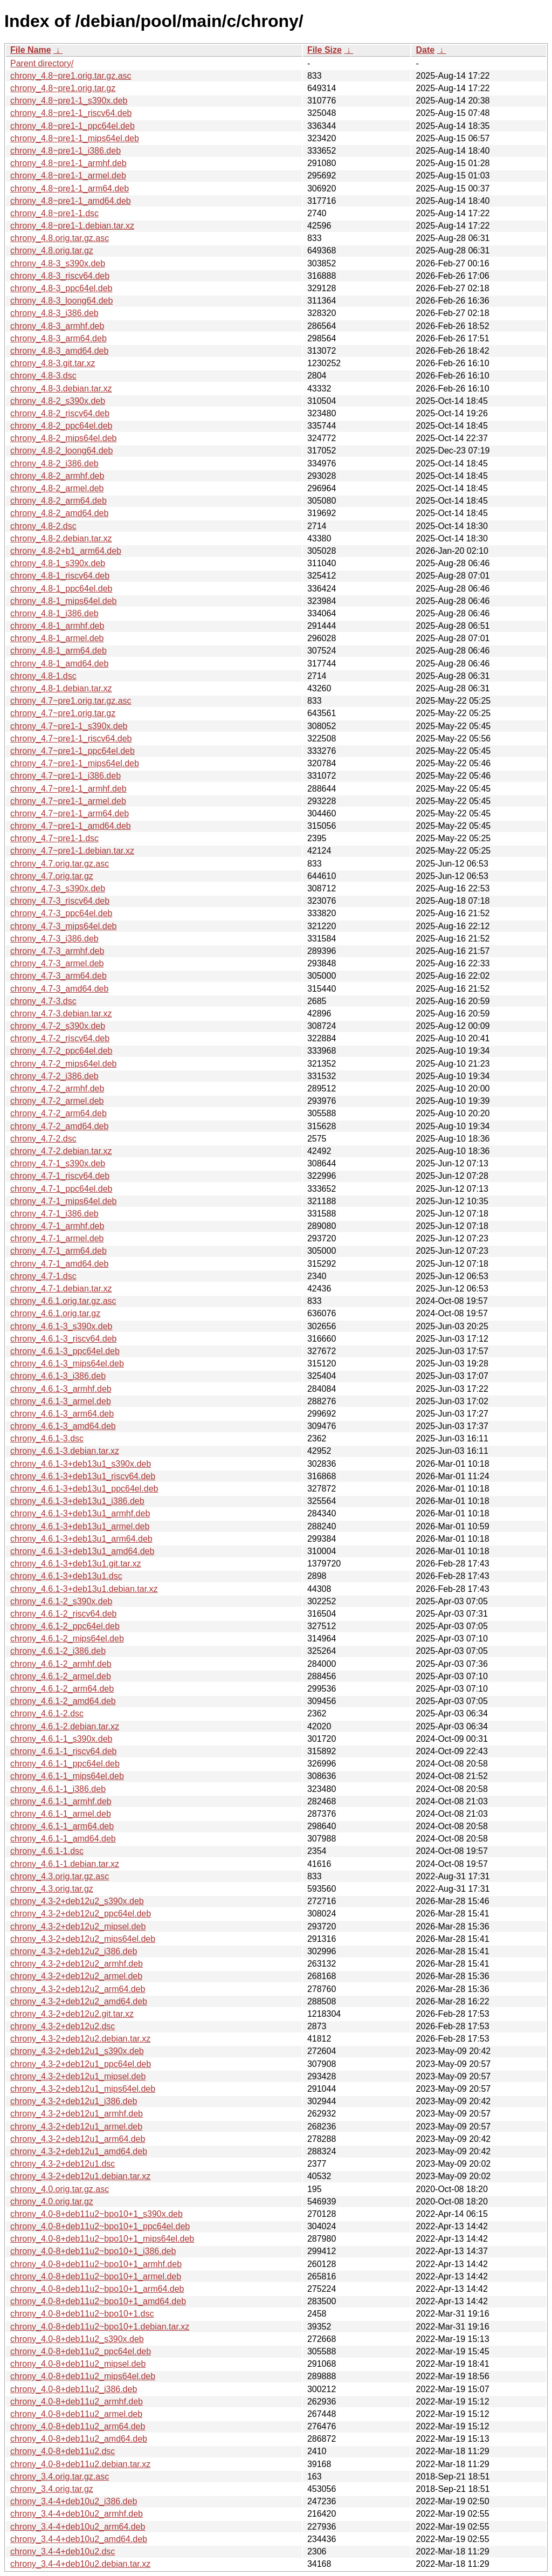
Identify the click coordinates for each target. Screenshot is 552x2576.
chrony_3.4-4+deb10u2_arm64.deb (77, 2526)
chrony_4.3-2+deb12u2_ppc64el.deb (80, 1913)
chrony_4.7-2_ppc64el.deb (61, 1050)
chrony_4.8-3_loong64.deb (61, 300)
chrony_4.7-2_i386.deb (54, 1076)
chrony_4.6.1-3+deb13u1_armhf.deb (80, 1513)
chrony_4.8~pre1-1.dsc (54, 213)
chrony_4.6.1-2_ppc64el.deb (65, 1626)
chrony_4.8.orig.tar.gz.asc (59, 238)
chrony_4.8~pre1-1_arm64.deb (69, 188)
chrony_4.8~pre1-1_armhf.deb (68, 163)
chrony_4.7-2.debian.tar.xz (61, 1151)
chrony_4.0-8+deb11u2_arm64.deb (77, 2426)
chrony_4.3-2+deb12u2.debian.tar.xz (80, 2038)
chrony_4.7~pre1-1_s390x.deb (69, 726)
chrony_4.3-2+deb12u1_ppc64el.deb (80, 2064)
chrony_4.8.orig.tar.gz (51, 250)
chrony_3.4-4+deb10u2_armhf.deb (76, 2513)
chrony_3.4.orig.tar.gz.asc (59, 2476)
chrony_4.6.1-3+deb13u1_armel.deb (79, 1526)
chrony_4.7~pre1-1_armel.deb (68, 801)
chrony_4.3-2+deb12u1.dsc (62, 2163)
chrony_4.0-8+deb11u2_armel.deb (76, 2414)
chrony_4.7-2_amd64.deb (59, 1126)
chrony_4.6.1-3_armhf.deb (61, 1388)
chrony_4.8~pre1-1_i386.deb (65, 150)
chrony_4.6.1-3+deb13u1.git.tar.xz (75, 1563)
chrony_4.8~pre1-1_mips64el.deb (74, 138)
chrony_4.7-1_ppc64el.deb (61, 1188)
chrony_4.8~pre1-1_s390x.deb (69, 100)
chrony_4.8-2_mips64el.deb (63, 438)
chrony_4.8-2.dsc (43, 526)
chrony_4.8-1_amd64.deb (59, 663)
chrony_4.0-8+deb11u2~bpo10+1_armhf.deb (96, 2264)
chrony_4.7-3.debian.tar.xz (61, 1013)
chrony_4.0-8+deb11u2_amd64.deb (78, 2438)
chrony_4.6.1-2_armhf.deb (61, 1663)
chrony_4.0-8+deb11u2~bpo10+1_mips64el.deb (102, 2238)
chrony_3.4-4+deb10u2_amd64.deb (78, 2539)
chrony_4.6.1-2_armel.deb (60, 1676)
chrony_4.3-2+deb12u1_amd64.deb (78, 2151)
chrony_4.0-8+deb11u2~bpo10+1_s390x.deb (96, 2213)
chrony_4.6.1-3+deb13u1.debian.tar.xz (84, 1588)
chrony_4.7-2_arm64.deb (58, 1113)
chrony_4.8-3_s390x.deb (57, 263)
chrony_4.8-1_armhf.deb (57, 625)
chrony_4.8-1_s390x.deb (57, 563)
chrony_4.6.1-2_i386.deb (58, 1650)
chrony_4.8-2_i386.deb (54, 463)
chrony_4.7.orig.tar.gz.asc (59, 863)
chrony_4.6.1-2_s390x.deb (61, 1601)
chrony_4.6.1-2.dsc (47, 1713)
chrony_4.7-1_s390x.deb (57, 1163)
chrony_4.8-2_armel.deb (57, 488)
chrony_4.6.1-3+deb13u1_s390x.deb (80, 1463)
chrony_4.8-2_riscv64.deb (59, 413)
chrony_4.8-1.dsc (43, 676)
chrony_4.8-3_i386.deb (54, 313)
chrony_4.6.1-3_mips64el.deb (67, 1363)
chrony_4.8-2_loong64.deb (61, 450)
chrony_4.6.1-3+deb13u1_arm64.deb (81, 1538)
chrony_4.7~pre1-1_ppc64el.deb (72, 750)
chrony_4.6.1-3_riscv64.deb (63, 1338)
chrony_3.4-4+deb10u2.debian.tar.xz (80, 2563)
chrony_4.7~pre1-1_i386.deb (65, 775)
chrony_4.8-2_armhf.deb (57, 475)
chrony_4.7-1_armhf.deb (57, 1226)
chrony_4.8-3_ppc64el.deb (61, 288)
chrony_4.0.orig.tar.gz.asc (59, 2189)
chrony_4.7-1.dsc (43, 1276)
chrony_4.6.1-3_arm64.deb (62, 1413)
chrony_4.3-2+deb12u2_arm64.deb (77, 1989)
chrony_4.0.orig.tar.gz (51, 2201)
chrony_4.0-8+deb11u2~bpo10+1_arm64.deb (97, 2288)
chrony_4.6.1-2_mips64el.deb (67, 1638)
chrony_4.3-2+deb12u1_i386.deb (73, 2101)
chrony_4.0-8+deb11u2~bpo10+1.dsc (82, 2313)
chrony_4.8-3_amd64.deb (59, 350)
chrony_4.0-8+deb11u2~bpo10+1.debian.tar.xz (99, 2326)
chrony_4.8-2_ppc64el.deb (61, 425)
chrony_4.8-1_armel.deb (57, 638)
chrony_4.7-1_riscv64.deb (59, 1175)
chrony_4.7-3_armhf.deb (57, 951)
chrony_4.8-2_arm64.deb (58, 500)
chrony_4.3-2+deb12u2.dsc (62, 2026)
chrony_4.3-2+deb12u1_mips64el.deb (82, 2088)
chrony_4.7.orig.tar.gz (51, 876)
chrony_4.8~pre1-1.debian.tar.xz (72, 225)
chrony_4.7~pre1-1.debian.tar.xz (72, 850)
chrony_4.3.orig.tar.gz (51, 1888)
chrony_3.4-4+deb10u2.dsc (62, 2551)
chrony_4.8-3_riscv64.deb (59, 275)
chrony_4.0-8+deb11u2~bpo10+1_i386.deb (93, 2251)
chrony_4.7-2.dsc (43, 1138)
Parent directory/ (41, 63)
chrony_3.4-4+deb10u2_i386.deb (73, 2501)
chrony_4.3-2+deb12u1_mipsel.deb (78, 2076)
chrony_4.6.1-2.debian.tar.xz (64, 1726)
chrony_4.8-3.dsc (43, 375)
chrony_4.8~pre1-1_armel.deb (68, 175)
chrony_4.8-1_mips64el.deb (63, 601)
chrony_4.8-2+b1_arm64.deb (65, 550)
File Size (324, 49)
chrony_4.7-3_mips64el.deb (63, 926)
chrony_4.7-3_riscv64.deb (59, 900)
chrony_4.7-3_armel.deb (57, 963)
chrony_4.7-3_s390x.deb (57, 888)
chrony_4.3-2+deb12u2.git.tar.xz (72, 2013)
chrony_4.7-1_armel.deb (57, 1238)
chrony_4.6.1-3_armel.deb (60, 1401)
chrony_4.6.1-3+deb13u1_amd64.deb (82, 1551)
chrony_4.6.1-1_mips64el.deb (67, 1776)
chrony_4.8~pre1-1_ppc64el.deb (72, 125)
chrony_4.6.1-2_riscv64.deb (63, 1613)
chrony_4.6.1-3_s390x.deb (61, 1326)
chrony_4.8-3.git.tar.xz (52, 363)
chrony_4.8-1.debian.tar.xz (61, 688)
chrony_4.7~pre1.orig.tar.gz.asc (71, 700)
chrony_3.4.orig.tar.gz (51, 2488)
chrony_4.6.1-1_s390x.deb (61, 1738)
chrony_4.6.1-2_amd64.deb (63, 1701)
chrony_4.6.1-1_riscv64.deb (63, 1751)
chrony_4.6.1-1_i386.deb (58, 1789)
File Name (30, 49)
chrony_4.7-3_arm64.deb (58, 975)
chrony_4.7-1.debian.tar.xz (61, 1288)
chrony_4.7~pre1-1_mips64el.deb (74, 763)
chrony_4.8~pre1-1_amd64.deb (70, 200)
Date (425, 49)
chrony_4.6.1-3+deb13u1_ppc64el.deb (84, 1488)
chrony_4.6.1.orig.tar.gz (55, 1313)
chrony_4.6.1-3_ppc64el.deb (65, 1351)
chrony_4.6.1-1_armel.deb (60, 1813)
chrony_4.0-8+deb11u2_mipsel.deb (78, 2363)
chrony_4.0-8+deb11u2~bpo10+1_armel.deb (95, 2276)
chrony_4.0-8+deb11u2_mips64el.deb (82, 2376)
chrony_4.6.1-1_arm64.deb (62, 1826)
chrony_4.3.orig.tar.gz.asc (59, 1876)
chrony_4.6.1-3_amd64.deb (63, 1426)
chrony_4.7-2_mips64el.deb (63, 1063)
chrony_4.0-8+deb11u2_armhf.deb (76, 2401)
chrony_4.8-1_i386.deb (54, 613)
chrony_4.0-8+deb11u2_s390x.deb (77, 2339)
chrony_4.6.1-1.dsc (47, 1851)
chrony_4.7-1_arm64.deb (58, 1250)
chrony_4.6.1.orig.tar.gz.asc (63, 1301)
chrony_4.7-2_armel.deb (57, 1100)
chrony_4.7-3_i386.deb (54, 938)
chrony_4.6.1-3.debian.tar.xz (64, 1450)
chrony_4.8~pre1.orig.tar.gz (62, 88)
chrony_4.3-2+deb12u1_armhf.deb (76, 2113)
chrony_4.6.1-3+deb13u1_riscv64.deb (82, 1476)
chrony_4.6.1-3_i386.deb (58, 1375)
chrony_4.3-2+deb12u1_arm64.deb (77, 2139)
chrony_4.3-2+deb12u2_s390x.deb (77, 1901)
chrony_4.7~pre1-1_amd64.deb (70, 825)
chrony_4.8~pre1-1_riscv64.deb (71, 113)
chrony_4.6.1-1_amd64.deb (63, 1838)
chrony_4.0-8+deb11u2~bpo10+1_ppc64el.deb (100, 2226)
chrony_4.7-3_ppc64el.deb (61, 913)
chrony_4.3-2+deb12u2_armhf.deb (76, 1963)
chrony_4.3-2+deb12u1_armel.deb (76, 2126)
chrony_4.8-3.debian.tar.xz (61, 388)
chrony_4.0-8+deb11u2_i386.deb (73, 2389)
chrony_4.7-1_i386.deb (54, 1213)
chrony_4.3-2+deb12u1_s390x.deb (77, 2051)
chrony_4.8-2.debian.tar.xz (61, 538)
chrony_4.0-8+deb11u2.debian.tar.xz (80, 2464)
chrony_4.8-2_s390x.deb (57, 401)
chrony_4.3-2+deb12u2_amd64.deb (78, 2001)
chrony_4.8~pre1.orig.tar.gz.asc (71, 75)
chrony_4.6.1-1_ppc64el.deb (65, 1763)
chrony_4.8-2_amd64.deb (59, 513)
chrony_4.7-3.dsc (43, 1001)
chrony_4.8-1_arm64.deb (58, 650)
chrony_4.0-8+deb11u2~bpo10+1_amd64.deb (98, 2301)
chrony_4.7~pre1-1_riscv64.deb (71, 738)
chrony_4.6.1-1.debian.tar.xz (64, 1864)
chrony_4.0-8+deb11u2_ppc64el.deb (80, 2351)
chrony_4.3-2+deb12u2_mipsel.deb (78, 1926)
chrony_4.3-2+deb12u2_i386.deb (73, 1951)
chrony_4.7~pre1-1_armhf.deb (68, 788)
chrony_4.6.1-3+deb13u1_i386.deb (77, 1501)
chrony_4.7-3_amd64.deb (59, 988)
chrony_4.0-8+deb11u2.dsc (62, 2451)
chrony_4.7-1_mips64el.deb (63, 1201)
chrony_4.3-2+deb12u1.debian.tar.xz (80, 2176)
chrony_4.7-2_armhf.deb (57, 1088)
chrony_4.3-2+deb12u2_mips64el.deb (82, 1938)
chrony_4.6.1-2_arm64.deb (62, 1688)
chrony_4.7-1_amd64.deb (59, 1263)
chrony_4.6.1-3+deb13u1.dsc (66, 1576)
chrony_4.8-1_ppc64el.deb (61, 588)
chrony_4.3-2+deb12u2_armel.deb (76, 1976)
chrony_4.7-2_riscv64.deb (59, 1038)
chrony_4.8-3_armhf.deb (57, 326)
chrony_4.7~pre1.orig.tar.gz (62, 713)
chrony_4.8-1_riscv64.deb (59, 575)
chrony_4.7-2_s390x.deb (57, 1026)
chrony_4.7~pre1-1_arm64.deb (69, 813)
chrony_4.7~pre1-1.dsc (54, 838)
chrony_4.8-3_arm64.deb (58, 338)
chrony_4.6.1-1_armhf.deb (61, 1801)
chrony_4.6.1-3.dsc (47, 1438)
